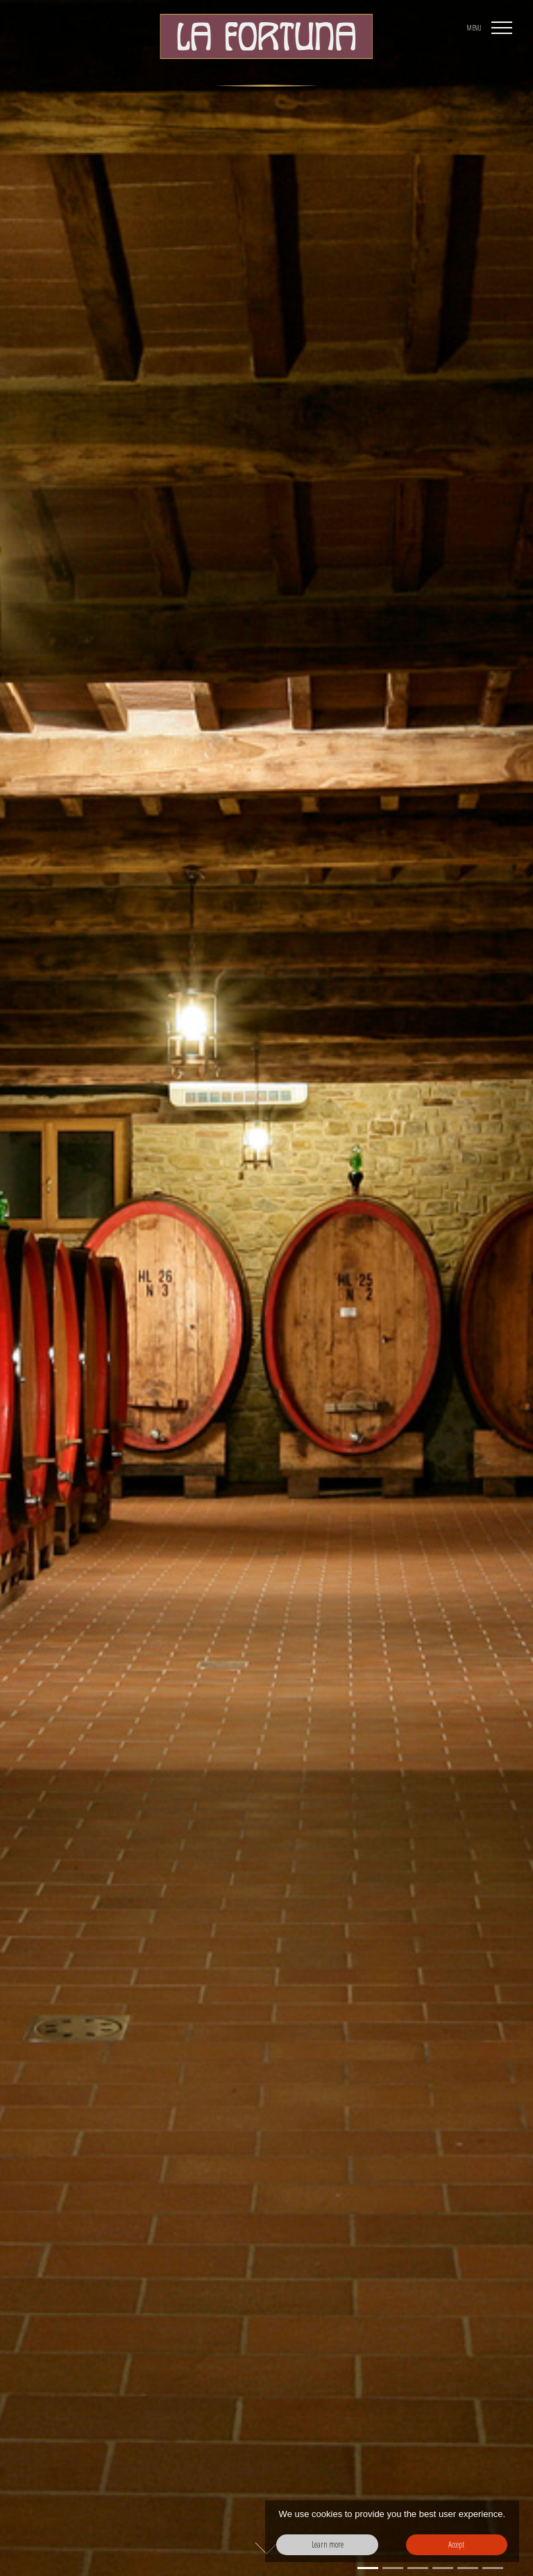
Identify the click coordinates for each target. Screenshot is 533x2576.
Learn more (328, 2544)
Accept (456, 2544)
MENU (474, 28)
